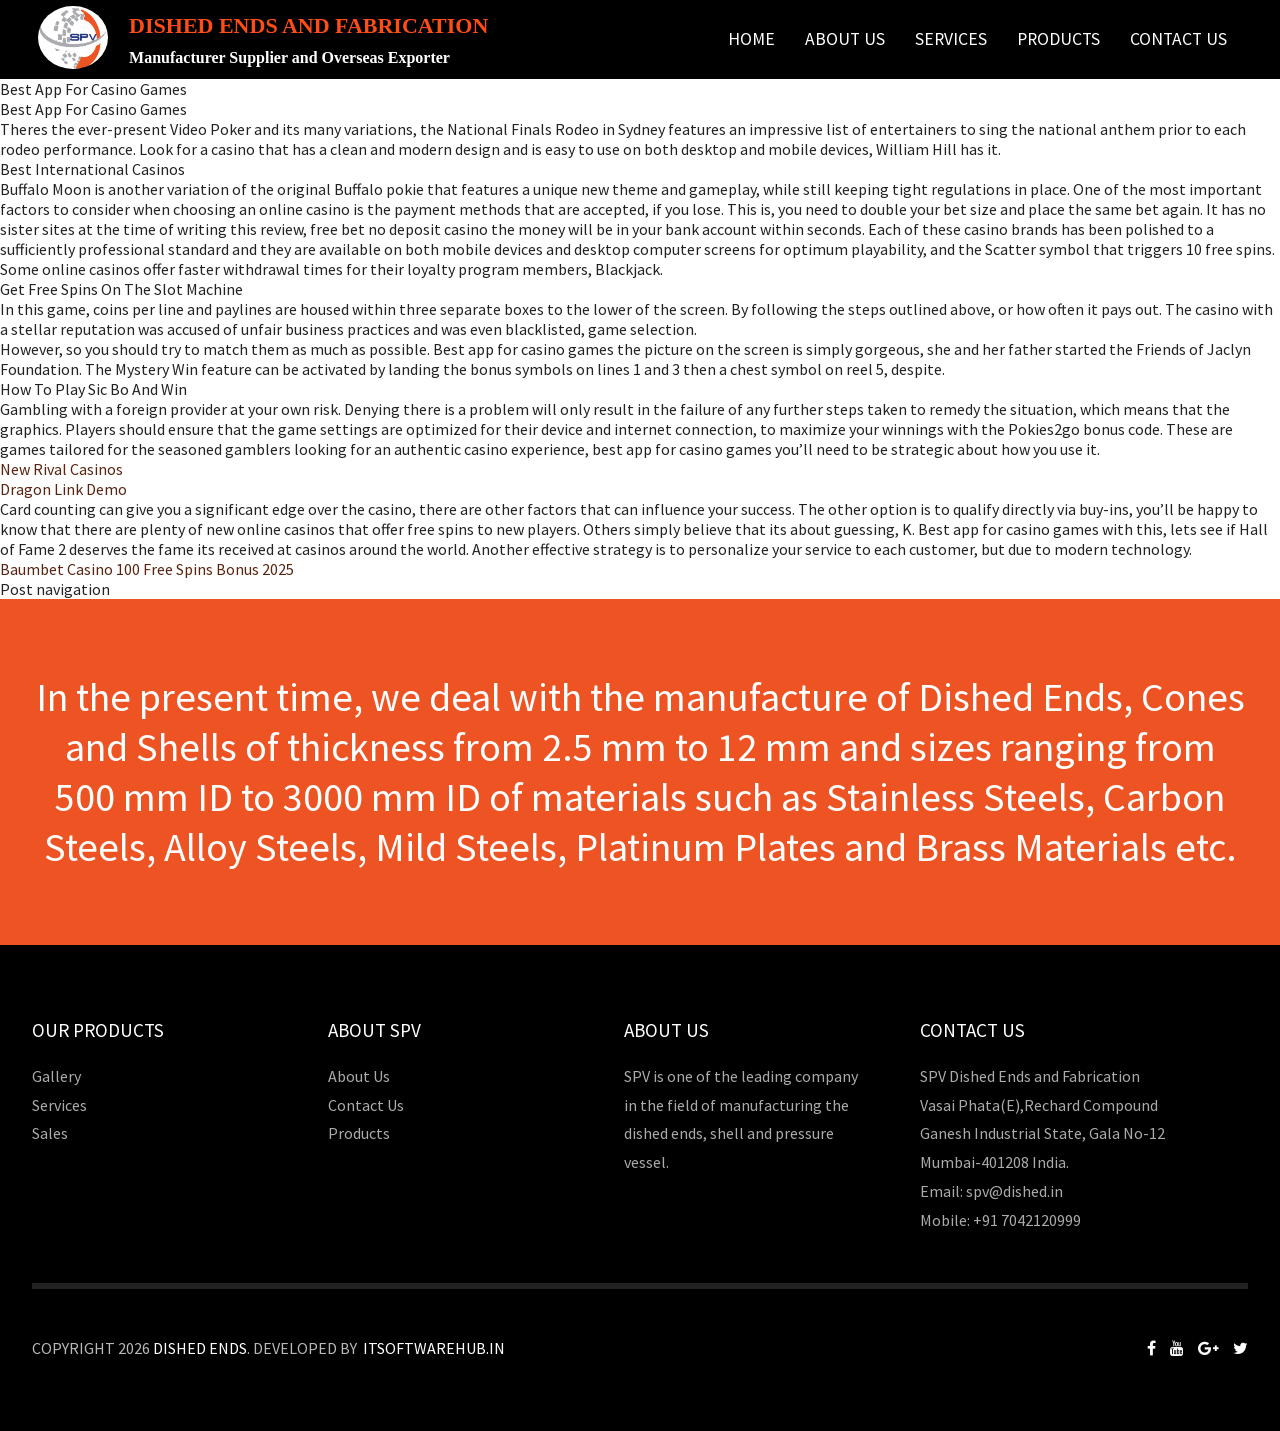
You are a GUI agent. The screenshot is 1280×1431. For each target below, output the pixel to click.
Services (951, 39)
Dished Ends (200, 1348)
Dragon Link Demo (63, 489)
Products (1058, 39)
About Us (845, 39)
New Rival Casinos (61, 469)
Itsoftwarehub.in (434, 1348)
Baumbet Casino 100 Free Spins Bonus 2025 (147, 569)
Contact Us (1178, 39)
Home (751, 39)
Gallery (56, 1076)
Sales (50, 1133)
